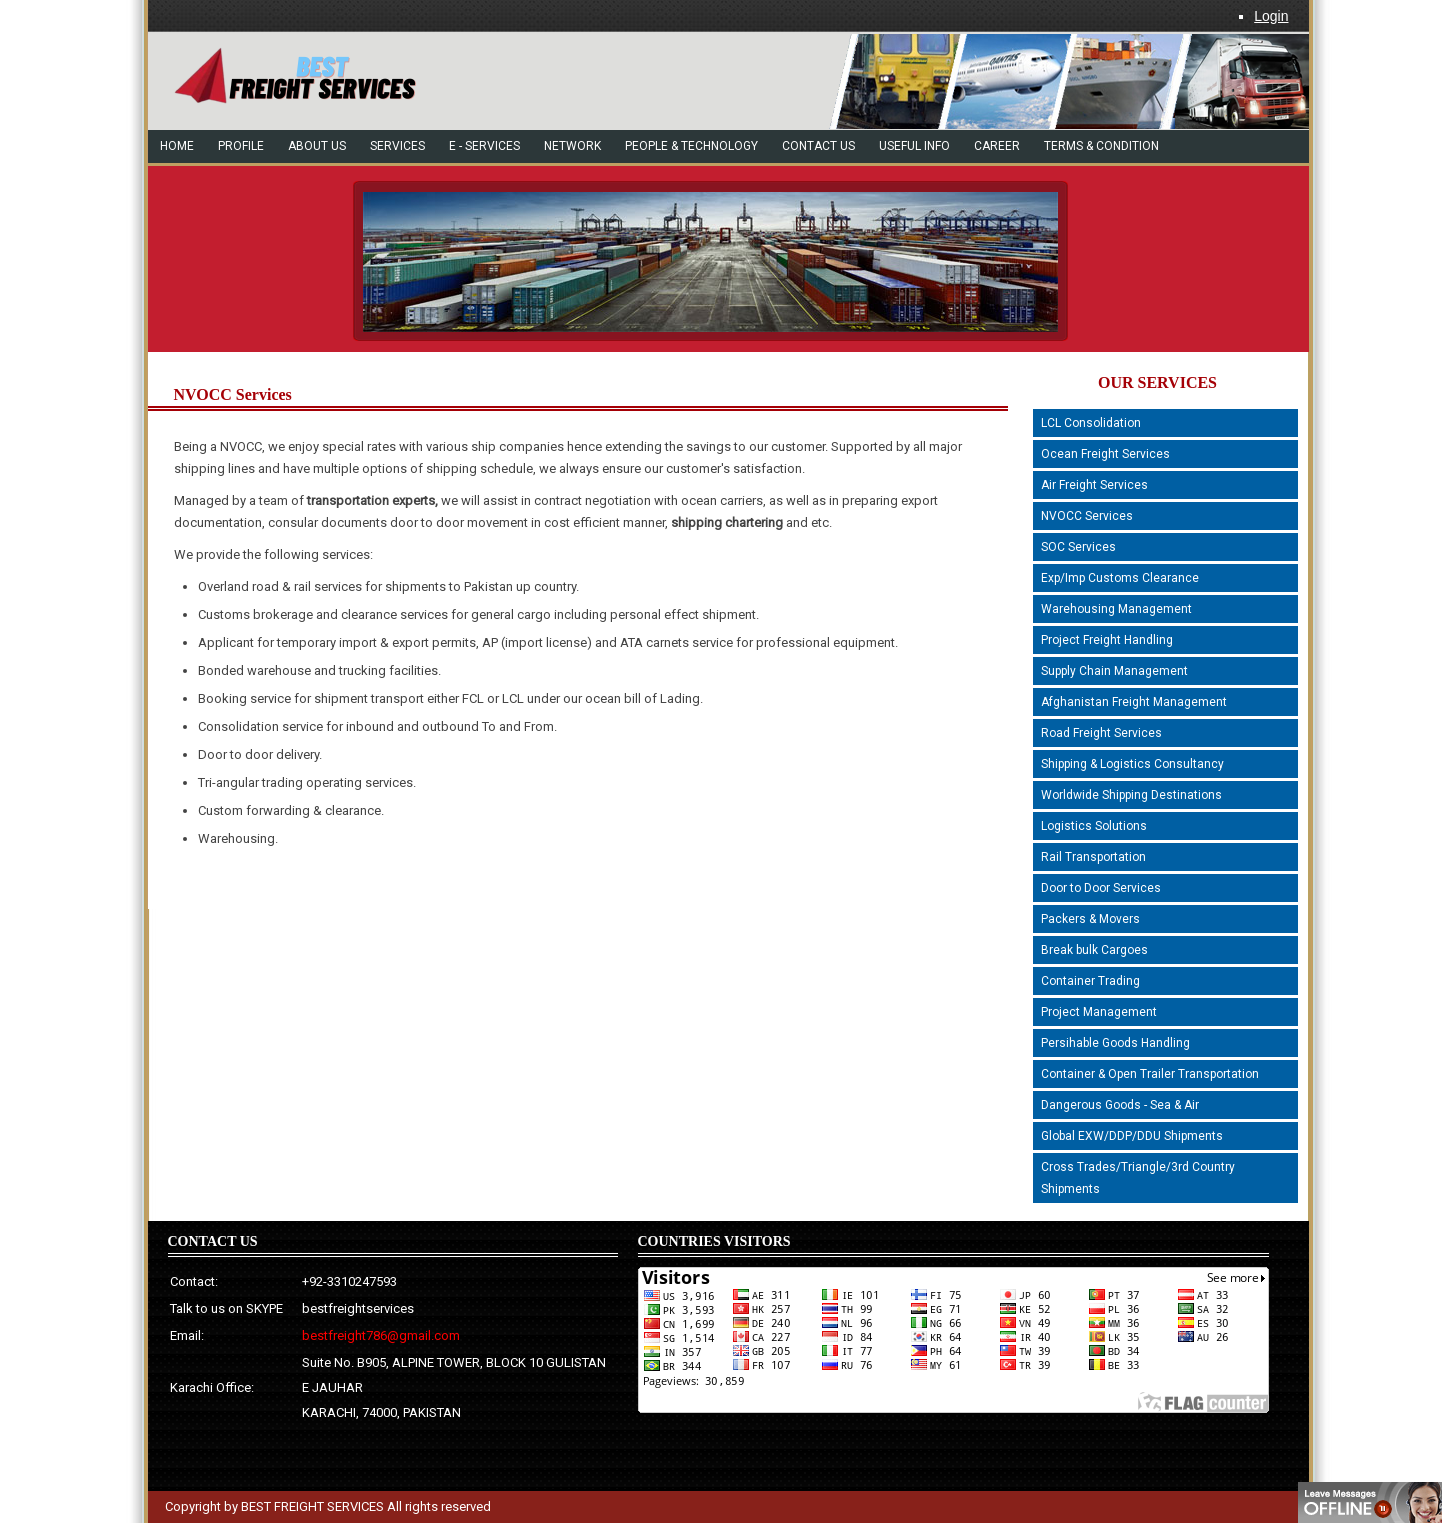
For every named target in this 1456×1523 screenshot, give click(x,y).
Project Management (1099, 1012)
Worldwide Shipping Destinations (1131, 795)
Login (1271, 16)
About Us (317, 146)
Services (397, 146)
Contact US (818, 146)
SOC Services (1078, 547)
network (572, 146)
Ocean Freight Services (1105, 454)
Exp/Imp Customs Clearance (1120, 578)
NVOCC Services (1087, 516)
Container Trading (1090, 981)
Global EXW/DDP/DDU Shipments (1132, 1136)
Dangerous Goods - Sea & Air (1120, 1105)
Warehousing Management (1116, 609)
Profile (241, 146)
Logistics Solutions (1094, 826)
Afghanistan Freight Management (1134, 702)
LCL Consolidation (1091, 423)
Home (177, 146)
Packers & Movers (1090, 919)
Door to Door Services (1101, 888)
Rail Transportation (1093, 857)
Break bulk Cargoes (1094, 950)
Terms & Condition (1101, 146)
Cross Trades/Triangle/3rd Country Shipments (1138, 1178)
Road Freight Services (1101, 733)
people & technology (691, 146)
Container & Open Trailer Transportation (1150, 1074)
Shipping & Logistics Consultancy (1132, 764)
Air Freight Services (1094, 485)
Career (997, 146)
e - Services (484, 146)
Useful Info (914, 146)
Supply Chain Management (1114, 671)
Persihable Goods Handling (1115, 1043)
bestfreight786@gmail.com (381, 1335)
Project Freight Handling (1107, 640)
